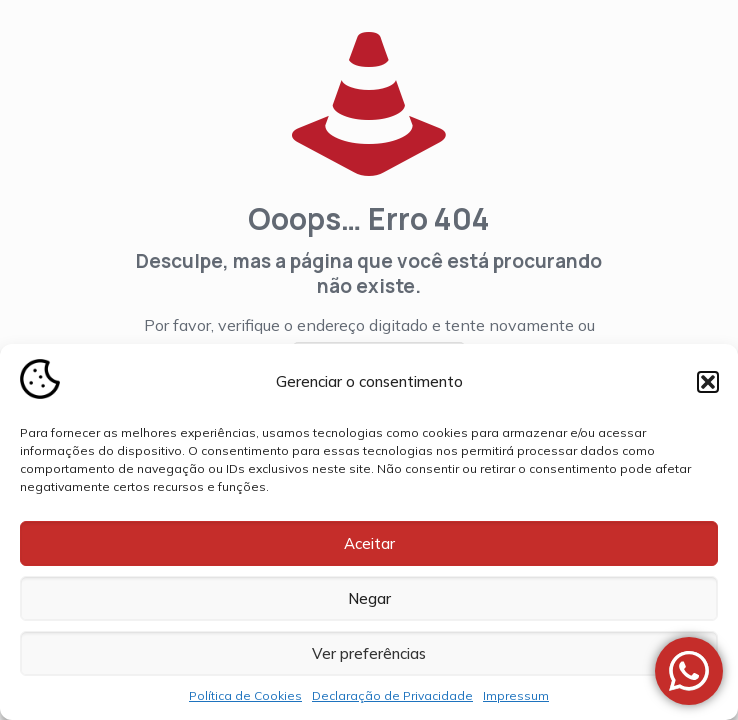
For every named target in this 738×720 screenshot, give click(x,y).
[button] (708, 382)
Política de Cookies (245, 695)
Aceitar (369, 543)
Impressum (516, 695)
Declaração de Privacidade (392, 695)
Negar (369, 598)
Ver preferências (369, 653)
